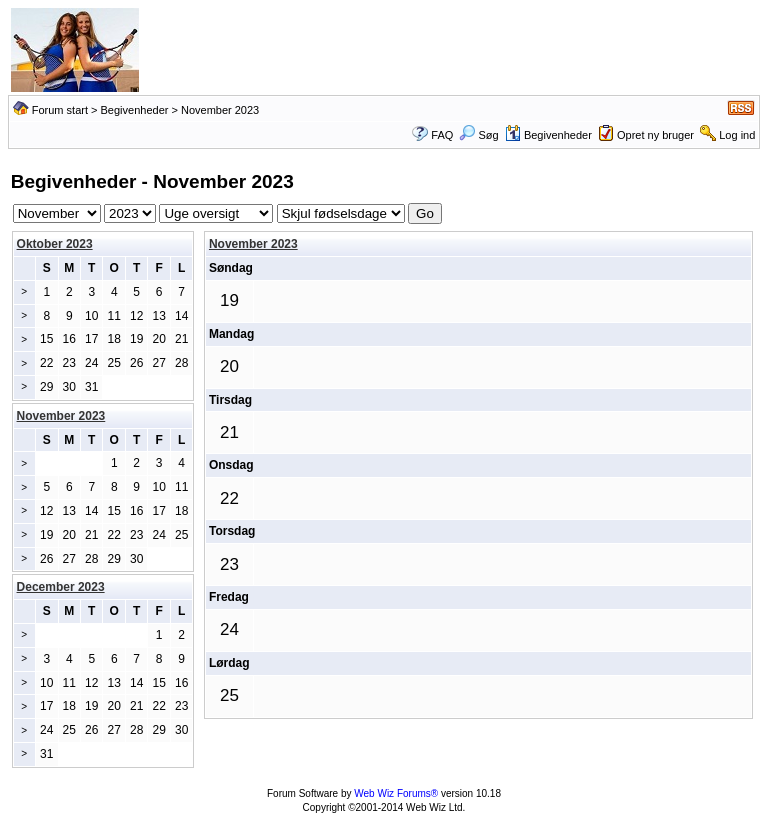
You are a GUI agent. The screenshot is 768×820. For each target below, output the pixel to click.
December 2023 (61, 587)
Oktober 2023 (55, 244)
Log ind (737, 135)
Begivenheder (135, 110)
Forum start (60, 110)
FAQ (442, 135)
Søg (478, 135)
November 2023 (253, 244)
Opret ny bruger (655, 135)
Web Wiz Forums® (396, 793)
